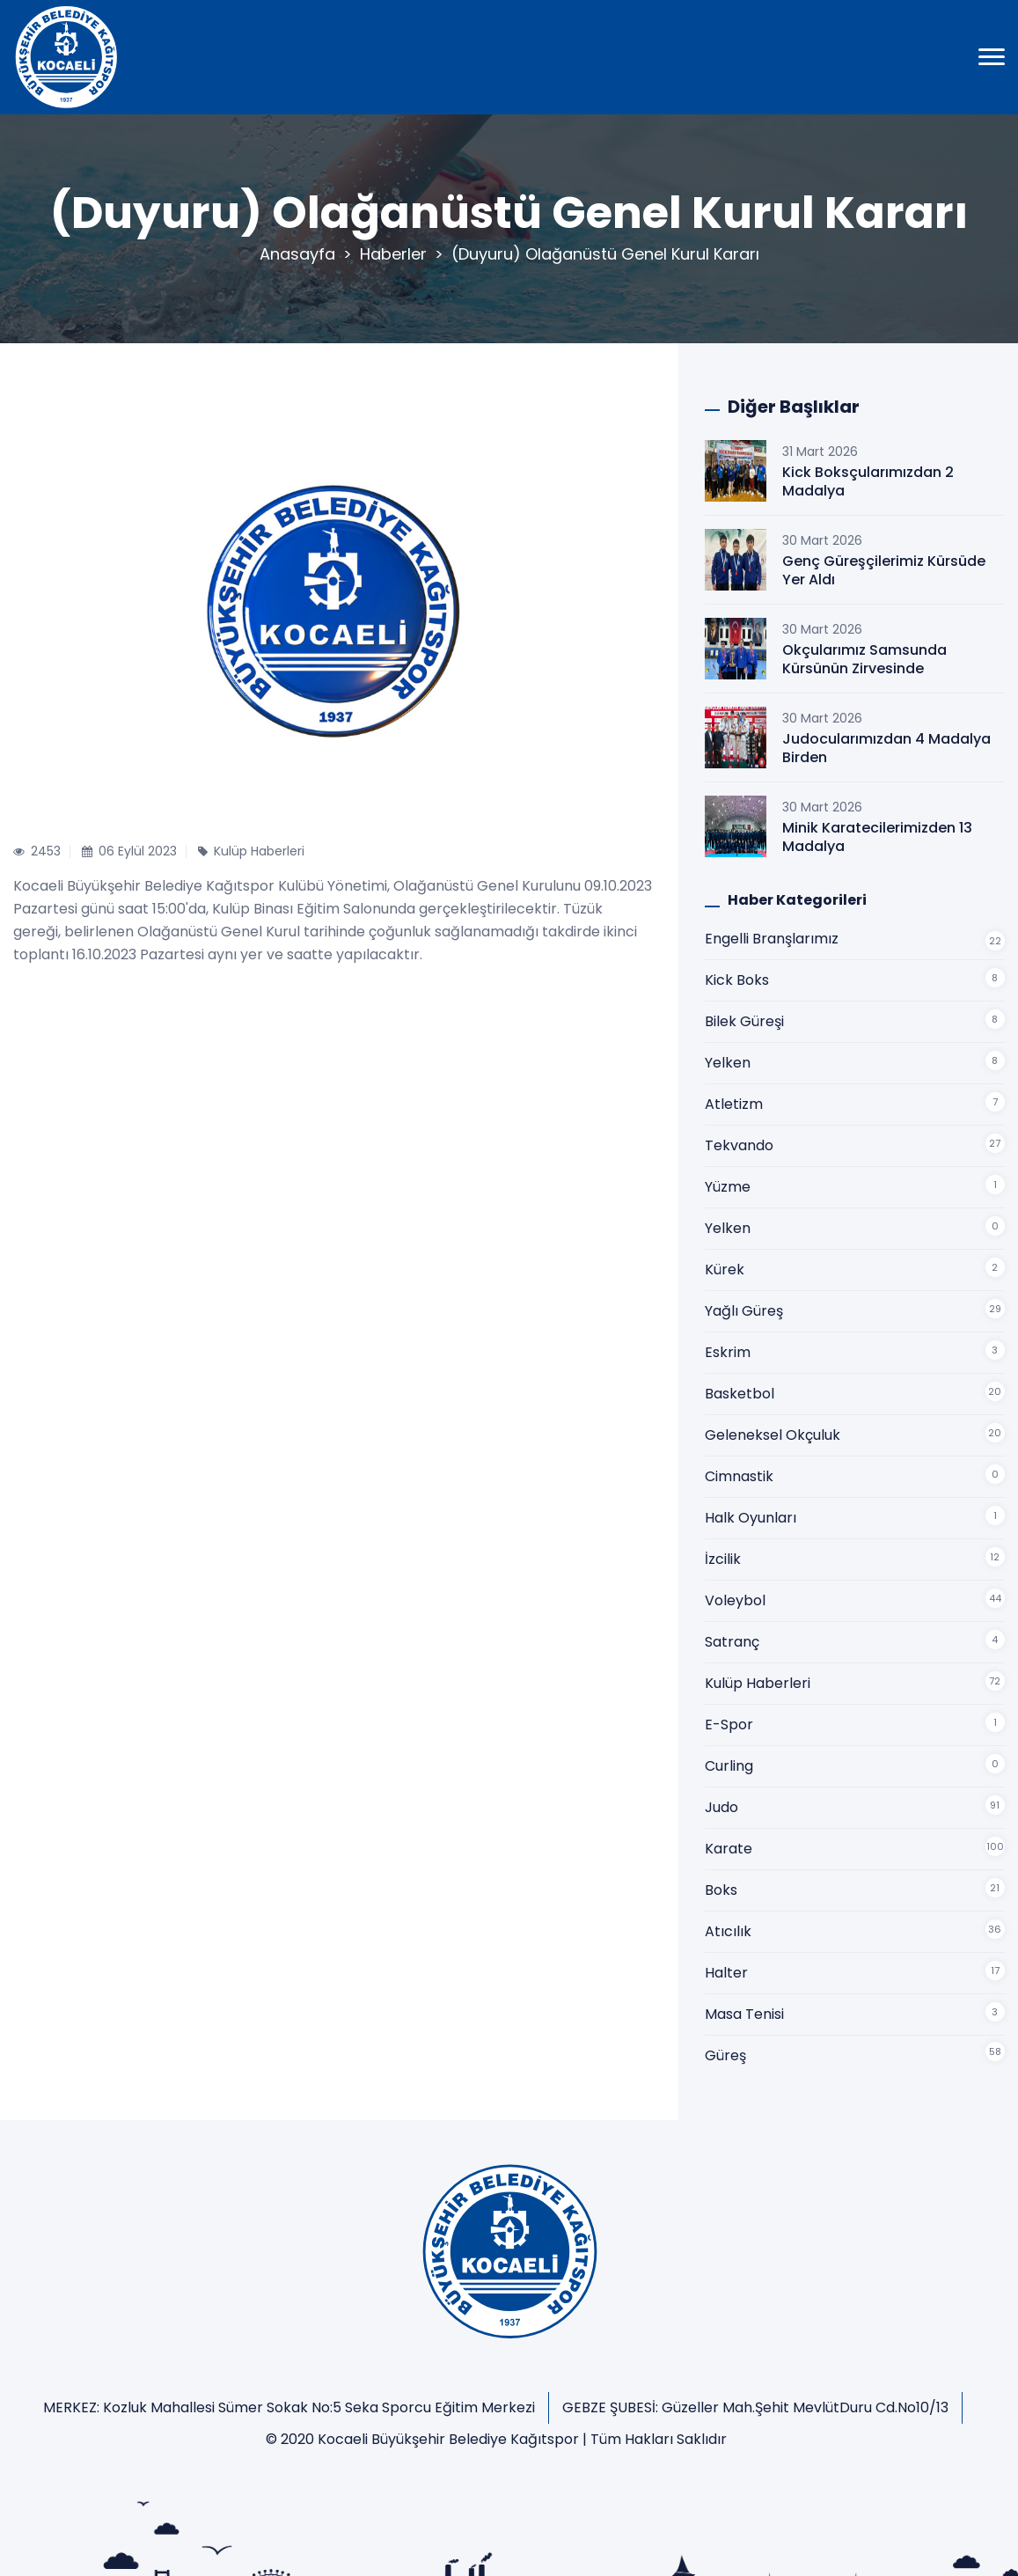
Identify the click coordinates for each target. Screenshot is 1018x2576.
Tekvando (739, 1145)
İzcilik (723, 1559)
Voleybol (735, 1600)
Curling (729, 1766)
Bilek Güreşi (744, 1021)
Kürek (724, 1269)
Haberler (393, 254)
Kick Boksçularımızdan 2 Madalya (868, 481)
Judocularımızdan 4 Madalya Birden (886, 748)
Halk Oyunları (750, 1518)
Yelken (728, 1063)
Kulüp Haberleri (757, 1683)
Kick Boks (737, 980)
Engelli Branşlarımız (772, 938)
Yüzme (728, 1187)
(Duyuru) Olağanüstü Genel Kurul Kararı (605, 254)
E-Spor (729, 1724)
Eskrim (728, 1352)
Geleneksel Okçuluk (772, 1435)
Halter (726, 1973)
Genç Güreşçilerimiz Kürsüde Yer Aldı (883, 570)
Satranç (732, 1642)
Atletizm (734, 1104)
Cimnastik (739, 1476)
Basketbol (739, 1393)
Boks (721, 1890)
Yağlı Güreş (744, 1311)
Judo (721, 1807)
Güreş (725, 2055)
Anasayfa (297, 254)
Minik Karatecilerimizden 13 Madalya (877, 836)
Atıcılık (728, 1931)
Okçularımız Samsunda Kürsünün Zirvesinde (864, 659)
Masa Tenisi (744, 2014)
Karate (728, 1848)
